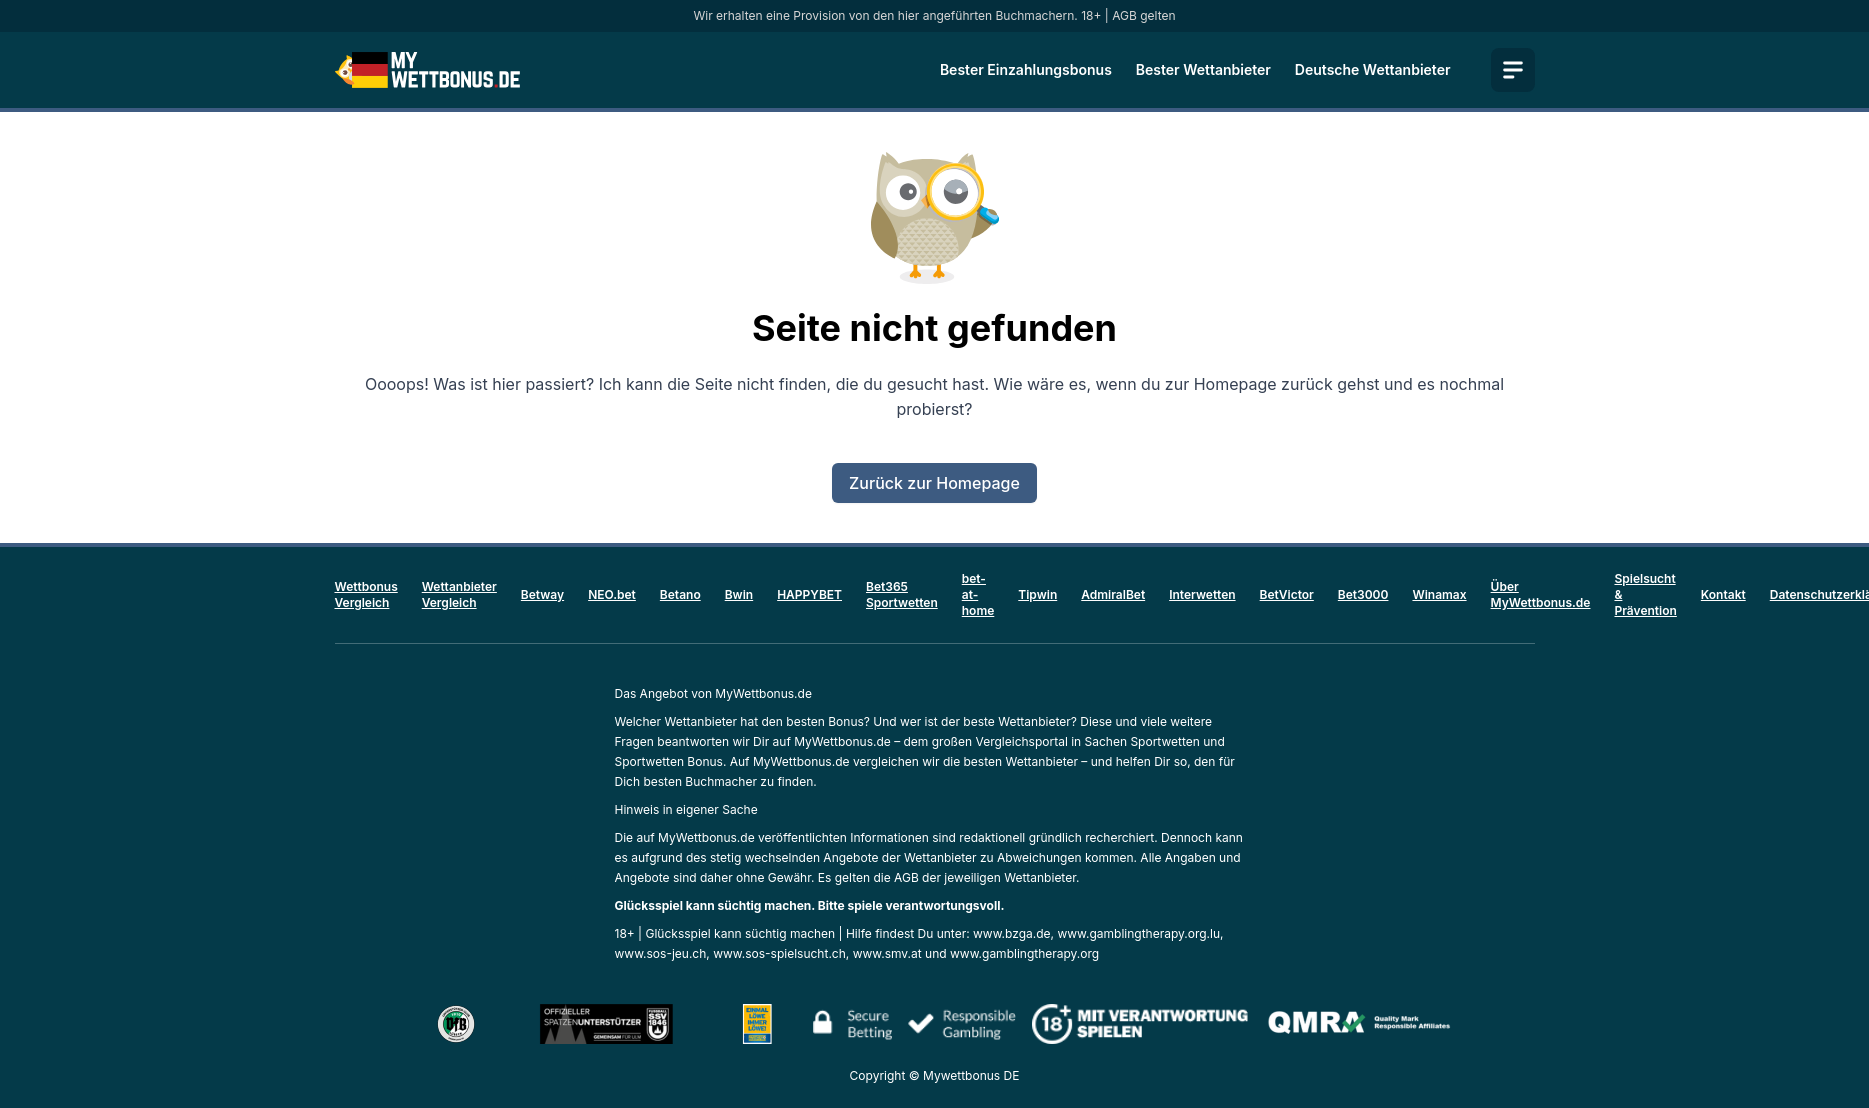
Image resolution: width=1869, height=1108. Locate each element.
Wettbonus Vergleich (366, 594)
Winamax (1439, 594)
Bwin (739, 594)
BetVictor (1287, 594)
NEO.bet (612, 594)
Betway (542, 594)
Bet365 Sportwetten (902, 594)
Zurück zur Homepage (934, 483)
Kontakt (1723, 594)
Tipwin (1037, 594)
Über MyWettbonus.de (1541, 594)
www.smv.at (887, 953)
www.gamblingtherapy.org (1024, 953)
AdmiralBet (1113, 594)
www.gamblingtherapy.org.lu (1138, 933)
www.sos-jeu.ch (661, 953)
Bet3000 (1363, 594)
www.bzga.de (1012, 933)
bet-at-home (978, 594)
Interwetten (1202, 594)
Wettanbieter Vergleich (459, 594)
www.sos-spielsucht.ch (779, 953)
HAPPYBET (809, 594)
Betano (680, 594)
